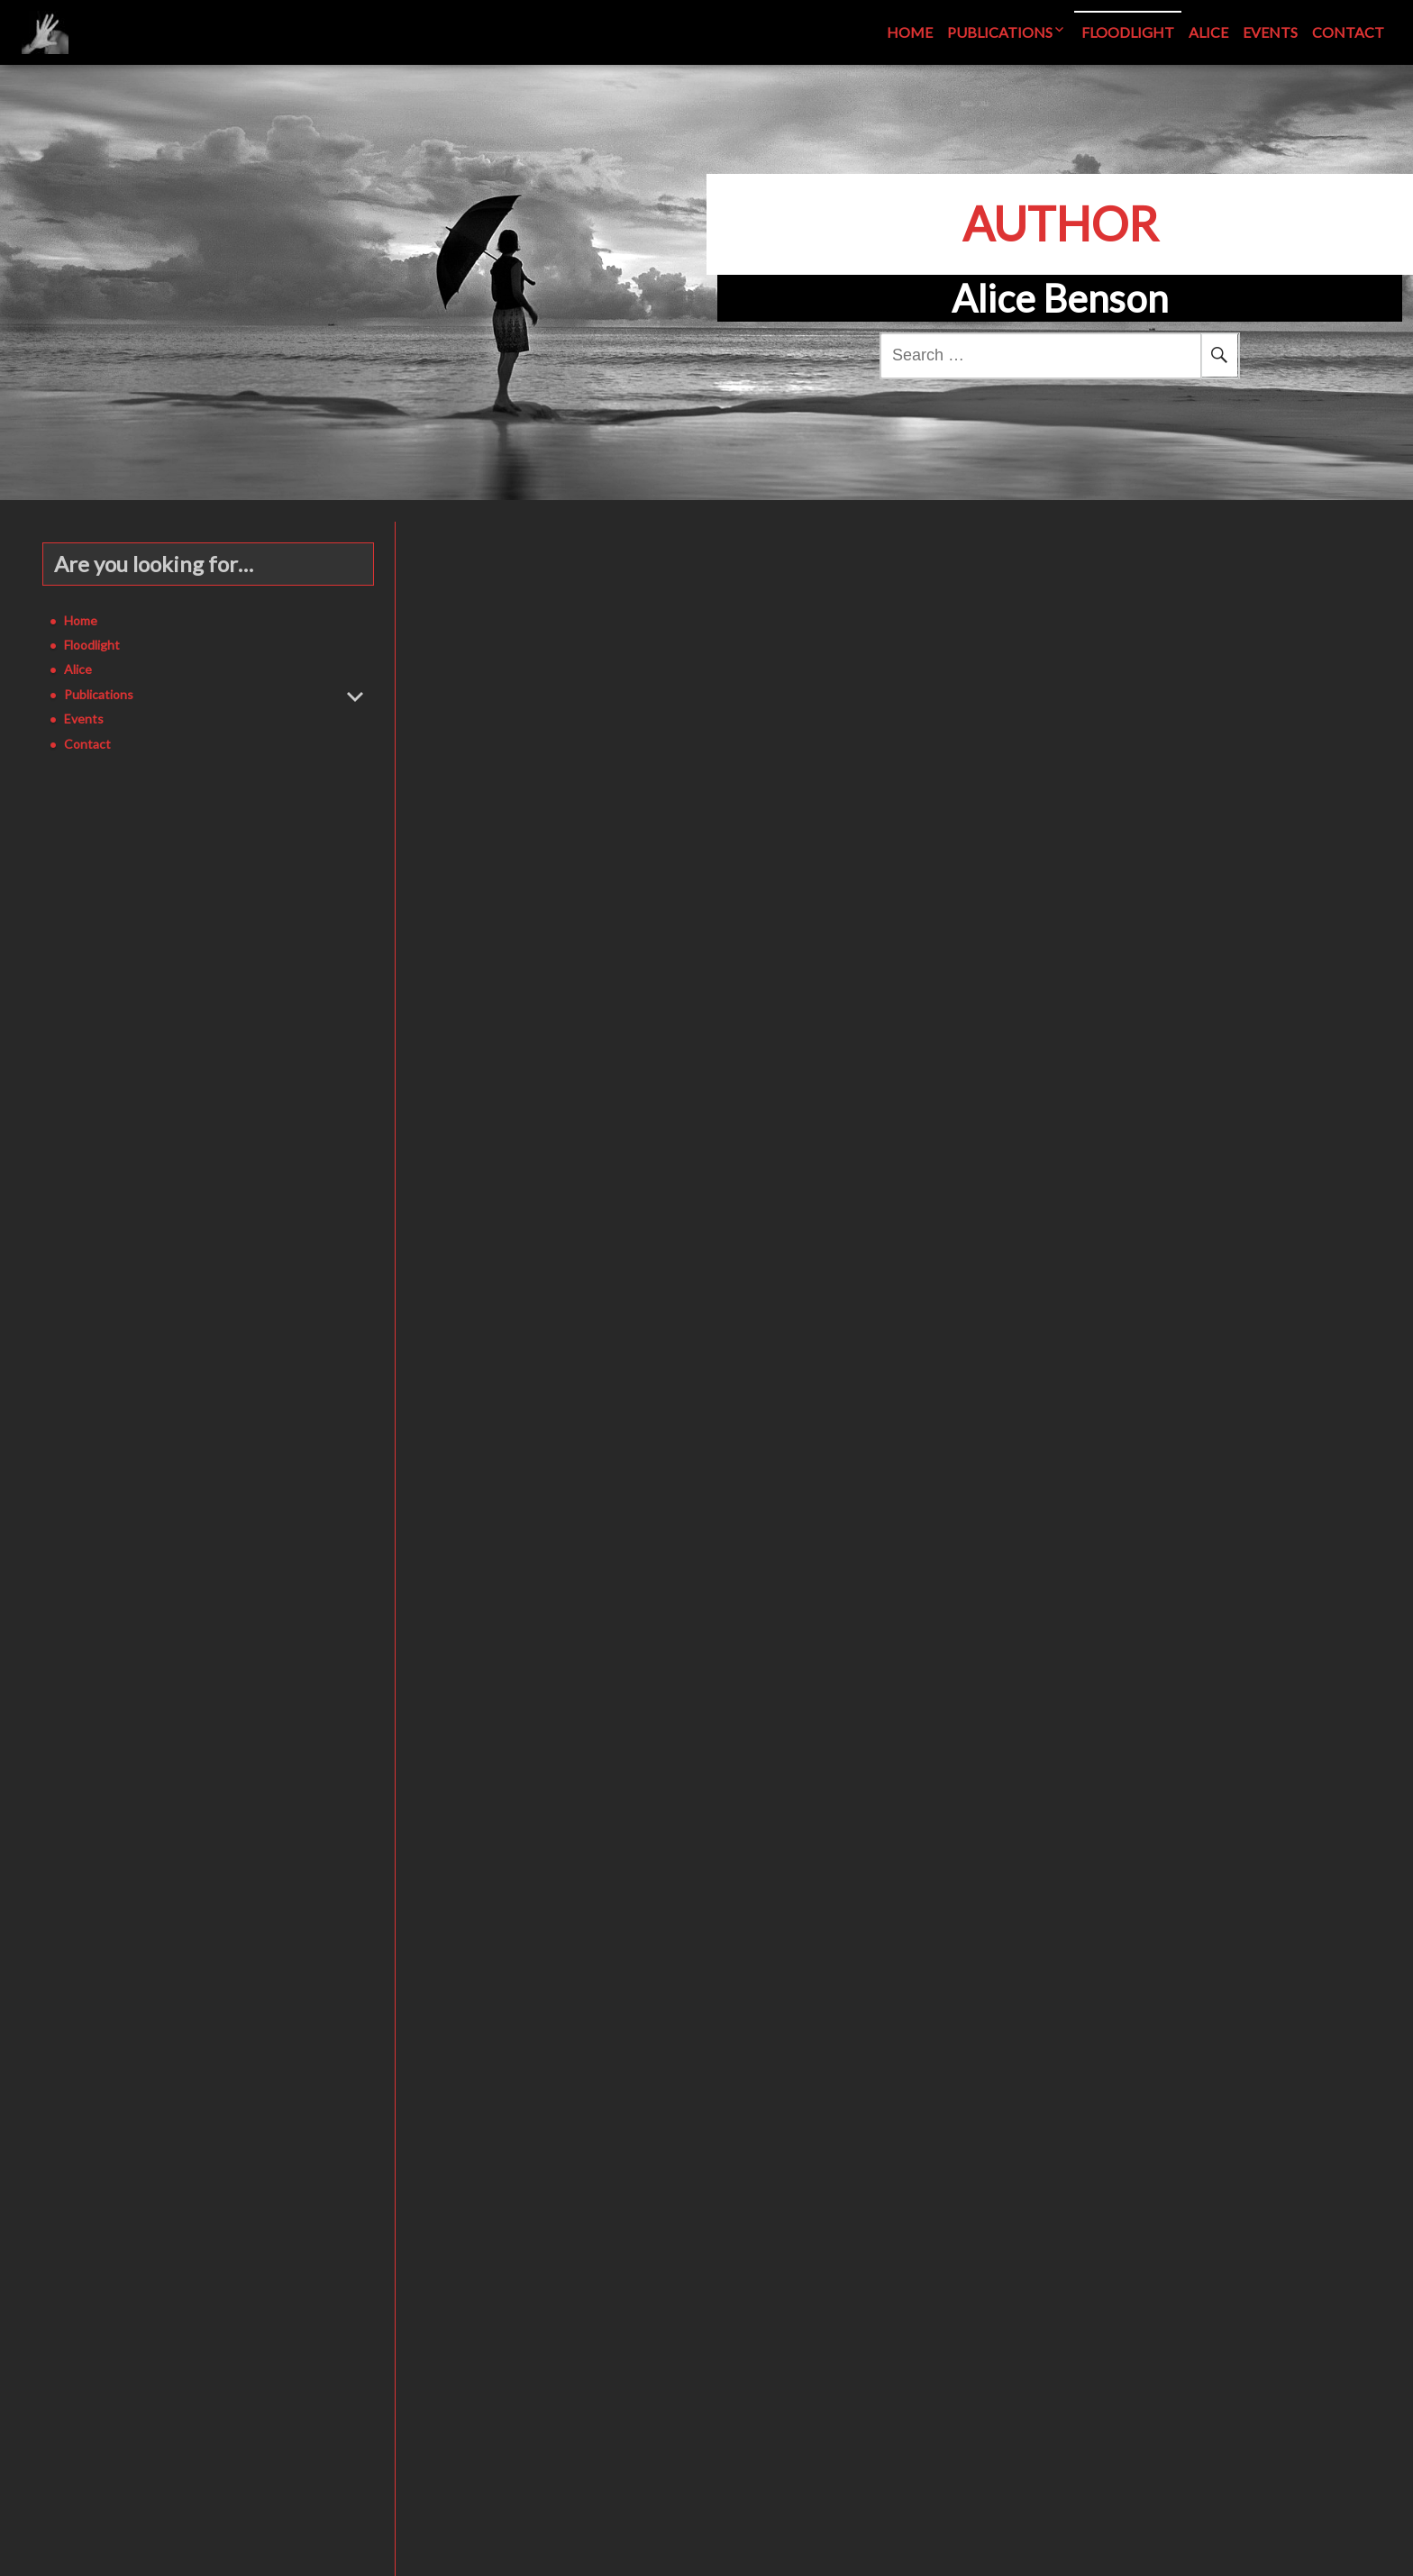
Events (1270, 32)
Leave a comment (830, 789)
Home (910, 32)
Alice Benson (746, 789)
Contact (1348, 32)
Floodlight (1127, 32)
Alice (1208, 32)
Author (1060, 223)
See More (649, 732)
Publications (1000, 32)
